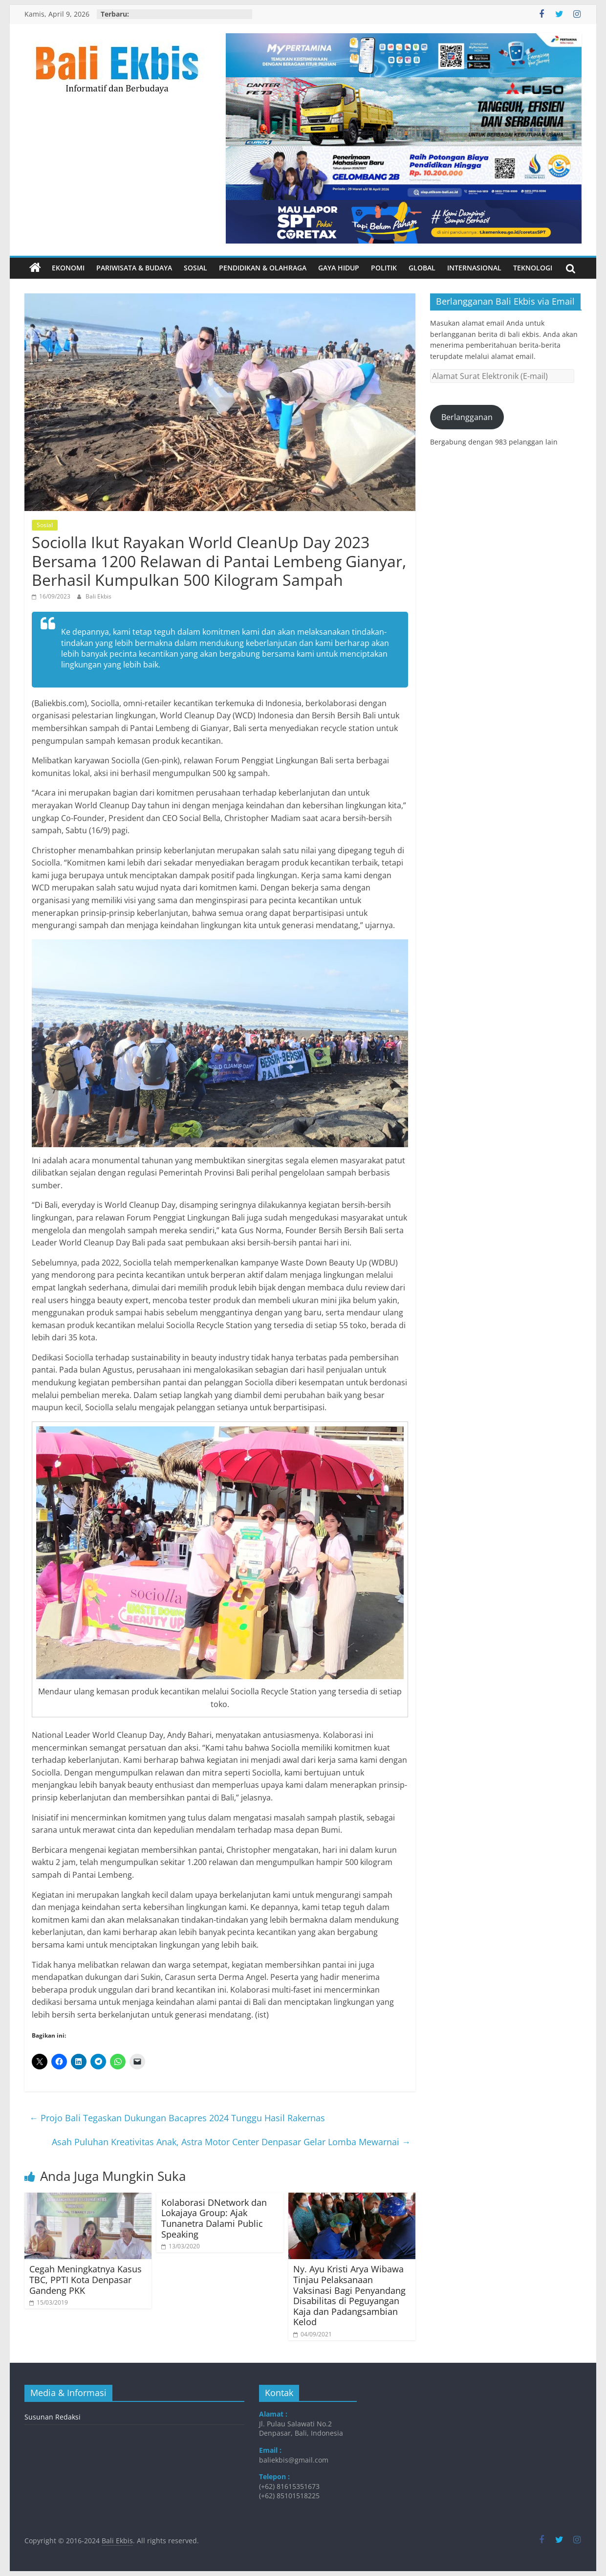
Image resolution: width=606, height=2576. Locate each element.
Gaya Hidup (338, 267)
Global (422, 267)
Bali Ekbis (98, 596)
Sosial (195, 267)
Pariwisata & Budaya (134, 267)
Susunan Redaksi (52, 2416)
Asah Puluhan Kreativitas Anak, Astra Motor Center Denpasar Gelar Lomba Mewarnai (231, 2142)
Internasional (474, 267)
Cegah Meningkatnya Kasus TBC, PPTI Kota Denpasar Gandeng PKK (85, 2279)
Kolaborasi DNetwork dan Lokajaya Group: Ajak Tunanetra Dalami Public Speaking (214, 2218)
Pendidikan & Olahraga (262, 267)
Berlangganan (467, 417)
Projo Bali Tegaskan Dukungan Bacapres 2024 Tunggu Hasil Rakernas (177, 2118)
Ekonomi (68, 267)
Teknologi (532, 267)
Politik (384, 267)
